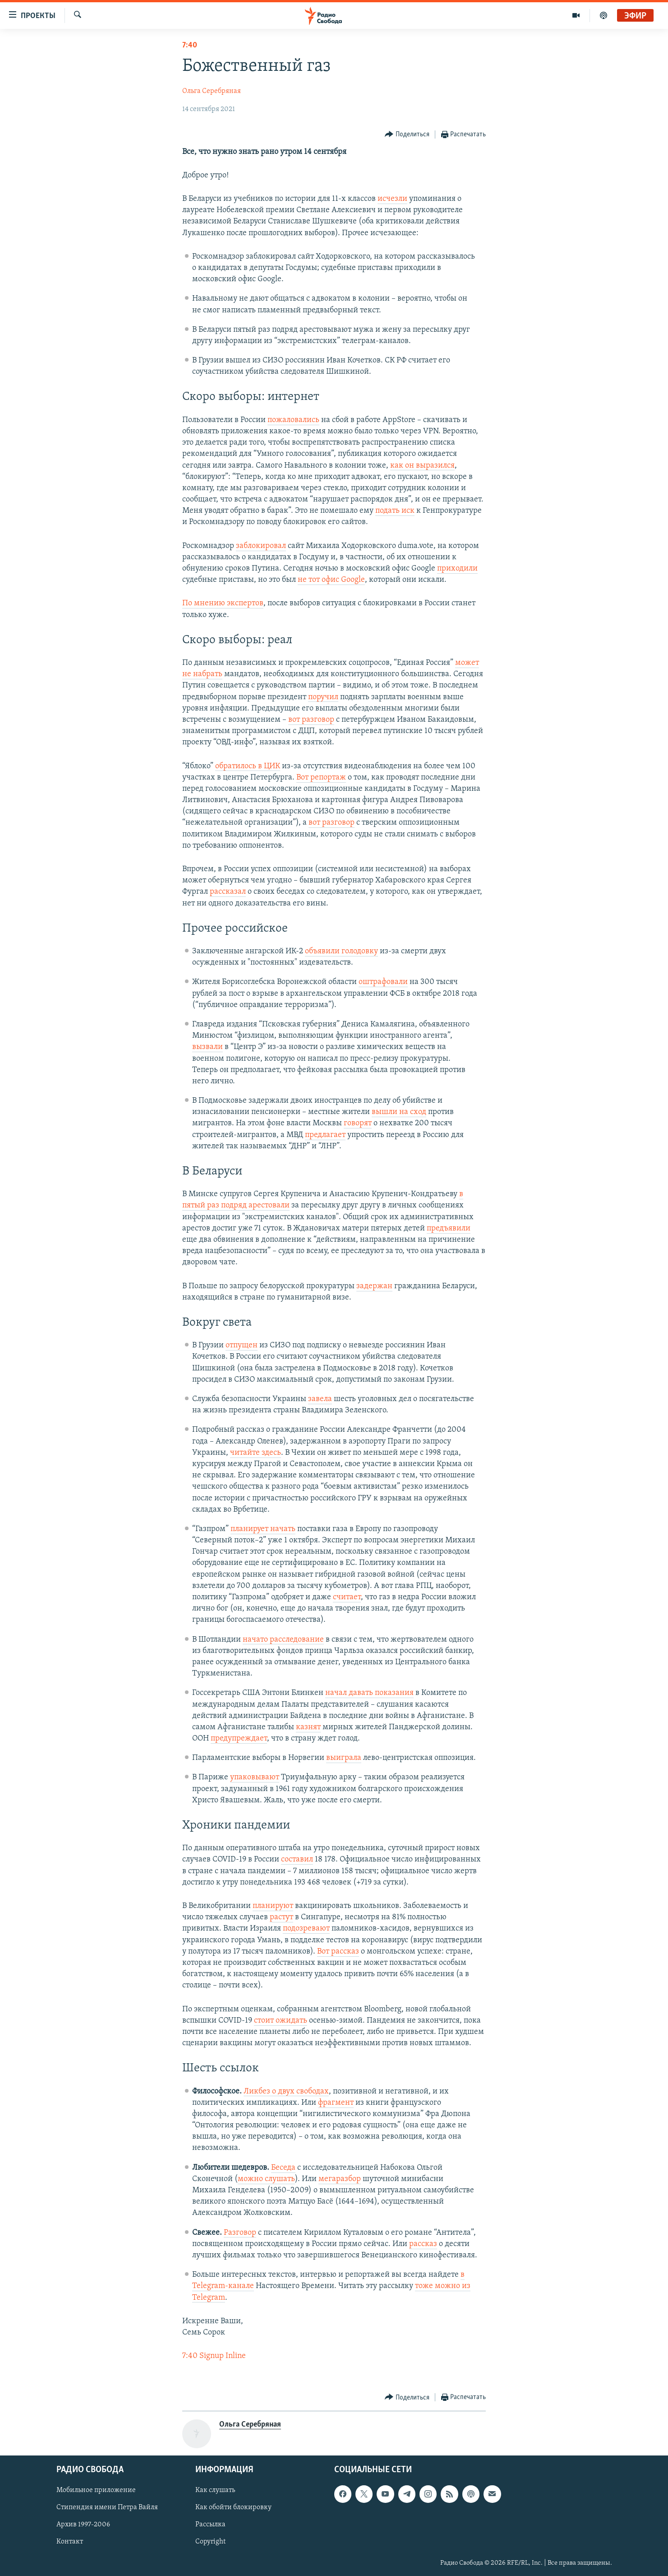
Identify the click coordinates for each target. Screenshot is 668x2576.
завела (320, 1399)
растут (281, 1917)
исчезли (392, 199)
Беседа (283, 2167)
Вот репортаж (321, 777)
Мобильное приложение (96, 2490)
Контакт (69, 2542)
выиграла (343, 1758)
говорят (358, 1123)
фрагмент (336, 2102)
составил (297, 1859)
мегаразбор (339, 2179)
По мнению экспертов (222, 603)
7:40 (189, 45)
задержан (374, 1286)
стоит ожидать (280, 2020)
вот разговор (311, 719)
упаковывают (254, 1777)
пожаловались (293, 420)
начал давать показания (369, 1693)
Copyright (210, 2542)
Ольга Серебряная (211, 91)
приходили (457, 568)
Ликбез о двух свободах (286, 2091)
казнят (308, 1727)
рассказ (423, 2244)
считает (347, 1597)
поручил (323, 697)
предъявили (448, 1228)
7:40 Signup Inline (214, 2356)
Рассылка (210, 2525)
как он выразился (422, 465)
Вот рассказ (338, 1951)
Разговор (240, 2232)
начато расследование (283, 1639)
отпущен (242, 1345)
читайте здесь (255, 1452)
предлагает (325, 1135)
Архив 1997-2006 (83, 2525)
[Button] (407, 135)
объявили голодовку (341, 951)
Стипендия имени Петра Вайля (107, 2507)
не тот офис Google (331, 580)
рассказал (228, 891)
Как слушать (215, 2490)
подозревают (306, 1928)
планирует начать (262, 1529)
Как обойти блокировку (233, 2507)
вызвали (207, 1047)
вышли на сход (399, 1112)
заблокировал (261, 546)
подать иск (395, 510)
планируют (273, 1906)
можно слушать (266, 2179)
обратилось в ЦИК (247, 766)
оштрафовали (383, 982)
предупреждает (239, 1738)
